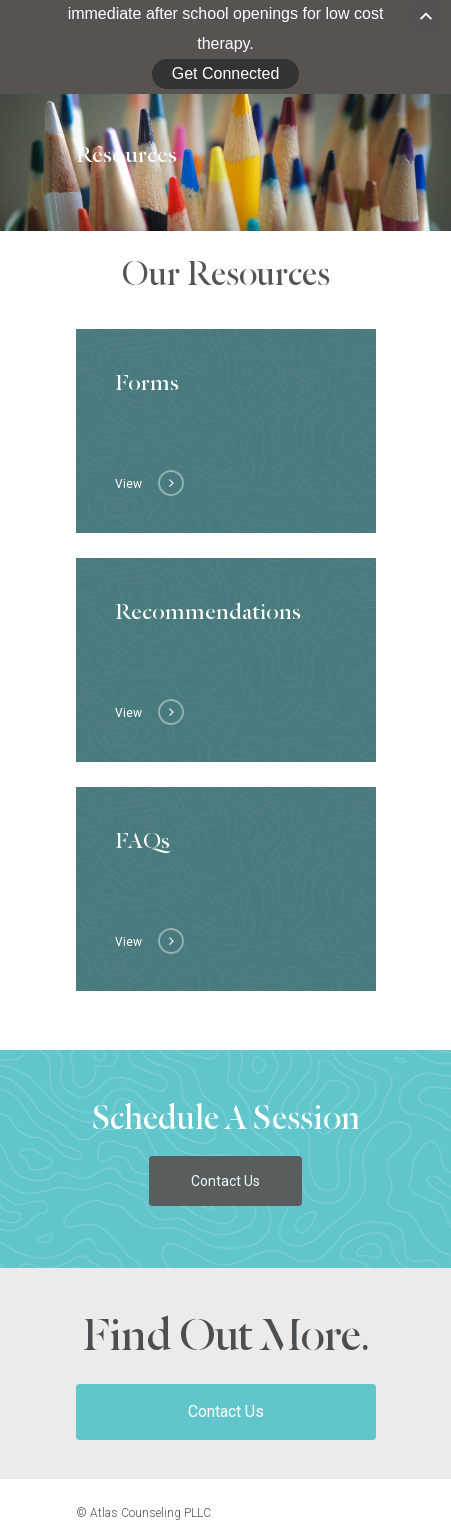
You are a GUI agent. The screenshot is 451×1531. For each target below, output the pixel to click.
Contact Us (226, 1398)
